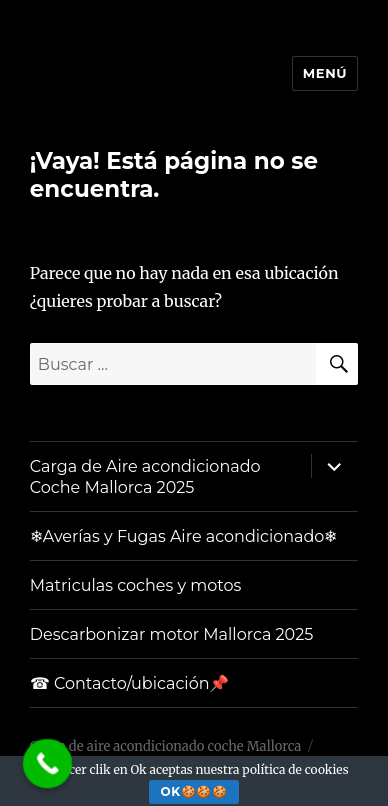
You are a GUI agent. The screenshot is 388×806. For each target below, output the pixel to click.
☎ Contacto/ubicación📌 (130, 683)
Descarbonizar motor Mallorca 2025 (172, 634)
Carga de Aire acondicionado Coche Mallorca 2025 (145, 477)
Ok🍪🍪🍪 (194, 791)
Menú (325, 73)
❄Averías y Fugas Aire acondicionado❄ (184, 536)
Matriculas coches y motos (136, 585)
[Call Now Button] (48, 764)
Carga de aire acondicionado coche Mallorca (165, 746)
